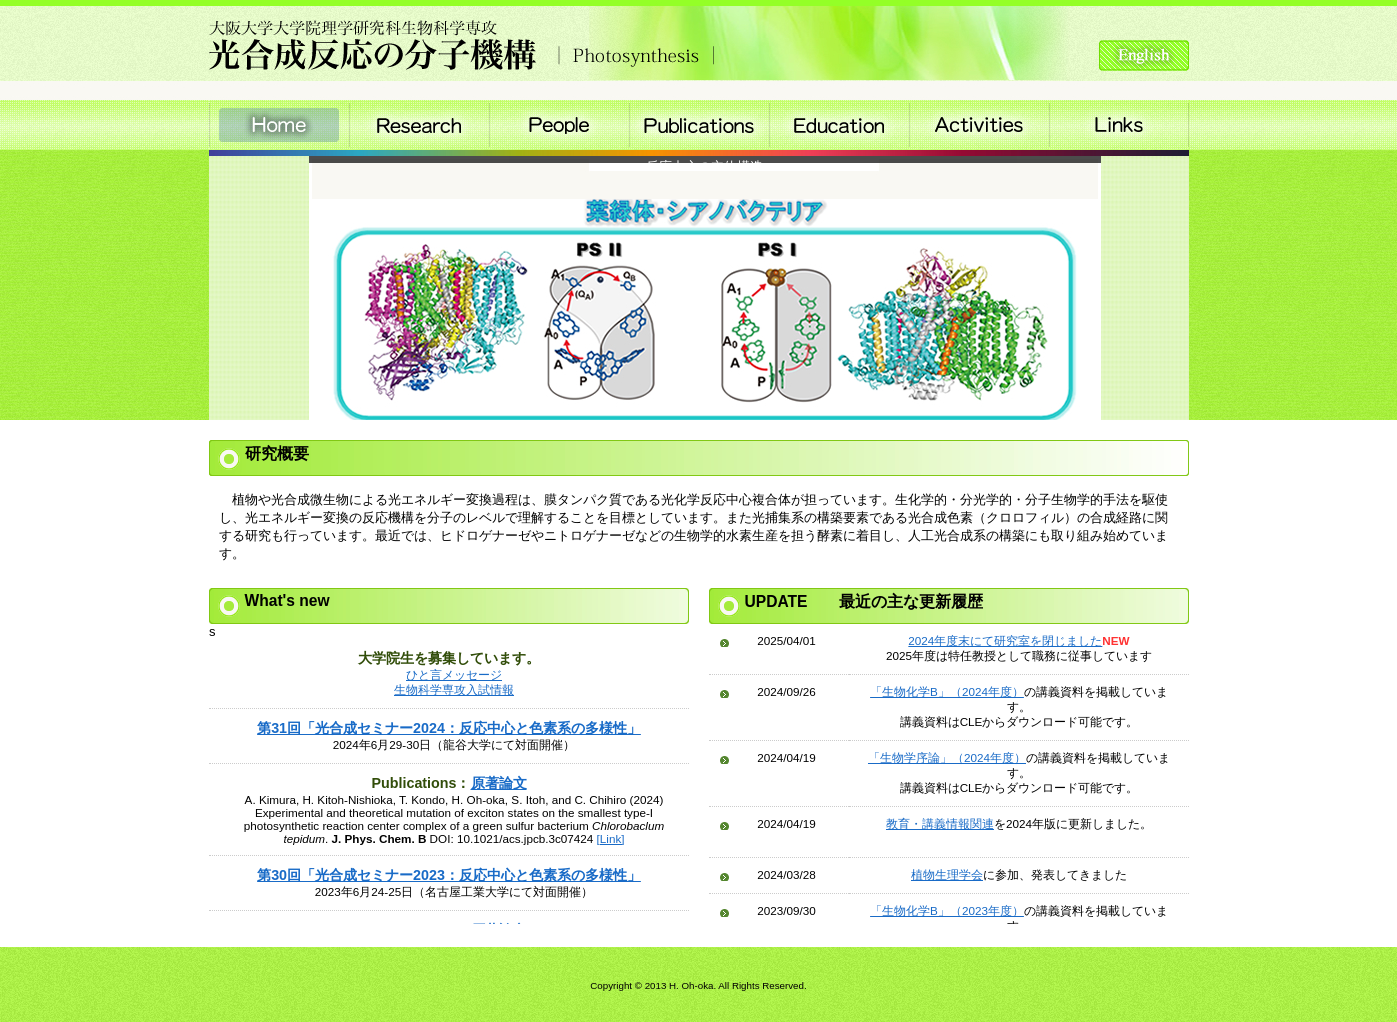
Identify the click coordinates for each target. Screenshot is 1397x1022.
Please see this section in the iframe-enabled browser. (449, 774)
